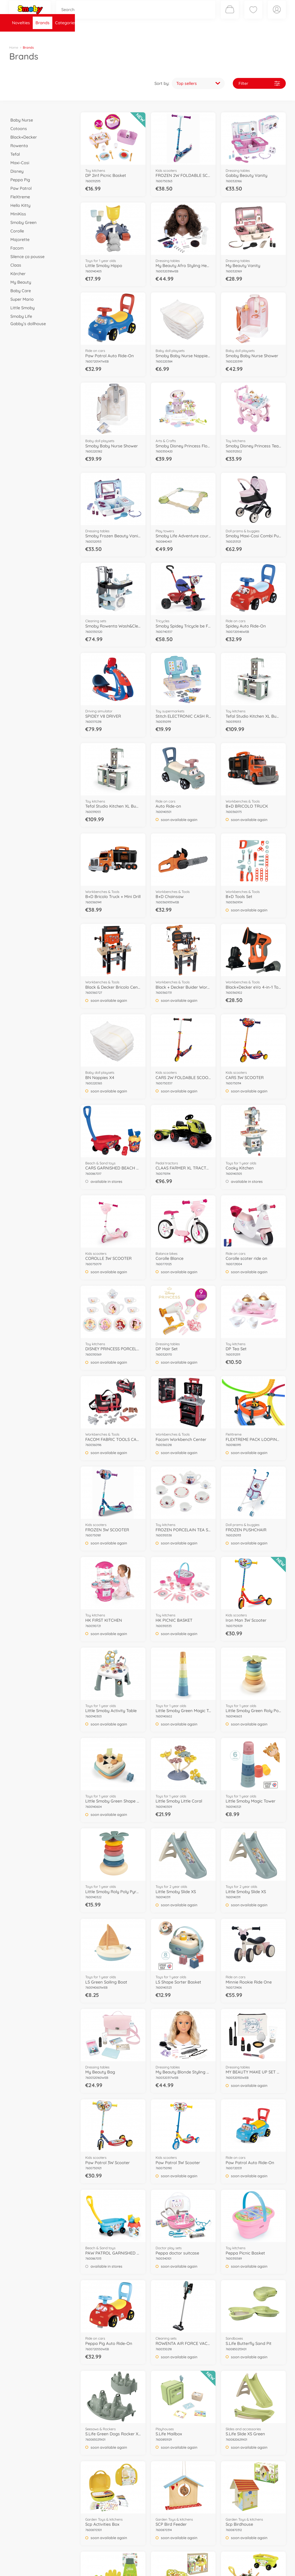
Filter (259, 83)
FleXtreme (19, 196)
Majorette (19, 239)
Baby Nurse (21, 120)
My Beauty (20, 282)
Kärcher (17, 273)
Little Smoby (22, 307)
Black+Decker (23, 137)
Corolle (16, 231)
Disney (16, 171)
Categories (65, 35)
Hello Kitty (19, 205)
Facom (16, 248)
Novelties (21, 35)
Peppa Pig (19, 179)
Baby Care (20, 290)
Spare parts (93, 35)
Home (13, 47)
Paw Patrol (20, 188)
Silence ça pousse (26, 256)
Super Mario (21, 299)
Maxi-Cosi (19, 162)
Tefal (14, 154)
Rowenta (18, 145)
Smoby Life (20, 316)
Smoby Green (23, 222)
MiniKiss (17, 214)
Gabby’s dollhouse (27, 323)
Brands (42, 35)
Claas (15, 265)
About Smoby (123, 35)
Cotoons (18, 128)
